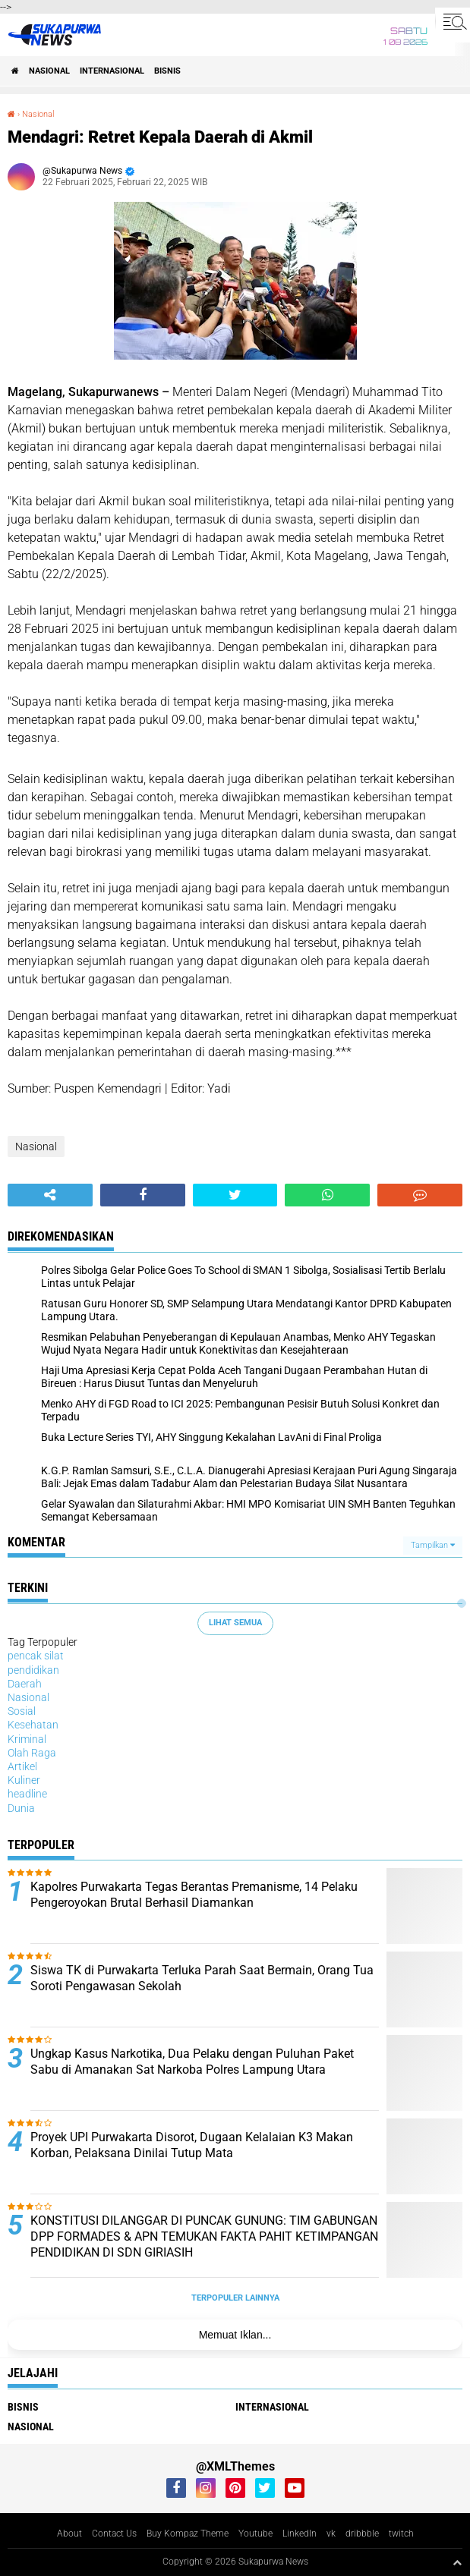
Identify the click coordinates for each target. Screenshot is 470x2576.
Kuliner (24, 1780)
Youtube (255, 2533)
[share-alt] (50, 1195)
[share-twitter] (235, 1195)
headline (27, 1794)
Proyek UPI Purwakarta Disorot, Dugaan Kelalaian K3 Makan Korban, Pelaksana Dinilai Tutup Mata (191, 2145)
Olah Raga (32, 1753)
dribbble (362, 2533)
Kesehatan (33, 1725)
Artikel (22, 1766)
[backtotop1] (457, 2562)
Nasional (49, 71)
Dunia (21, 1808)
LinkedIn (299, 2533)
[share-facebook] (142, 1195)
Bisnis (167, 71)
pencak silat (36, 1656)
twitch (401, 2533)
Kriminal (27, 1739)
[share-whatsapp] (327, 1195)
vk (331, 2533)
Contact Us (114, 2533)
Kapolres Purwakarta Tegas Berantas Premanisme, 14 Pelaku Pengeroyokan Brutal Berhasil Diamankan (194, 1894)
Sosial (22, 1711)
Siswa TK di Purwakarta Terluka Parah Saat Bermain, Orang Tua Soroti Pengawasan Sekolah (202, 1978)
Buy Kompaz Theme (188, 2533)
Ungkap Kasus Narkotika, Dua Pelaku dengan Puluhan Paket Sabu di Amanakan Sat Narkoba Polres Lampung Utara (192, 2061)
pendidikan (33, 1670)
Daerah (25, 1684)
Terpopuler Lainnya (235, 2298)
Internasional (112, 71)
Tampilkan (433, 1545)
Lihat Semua (235, 1623)
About (69, 2533)
